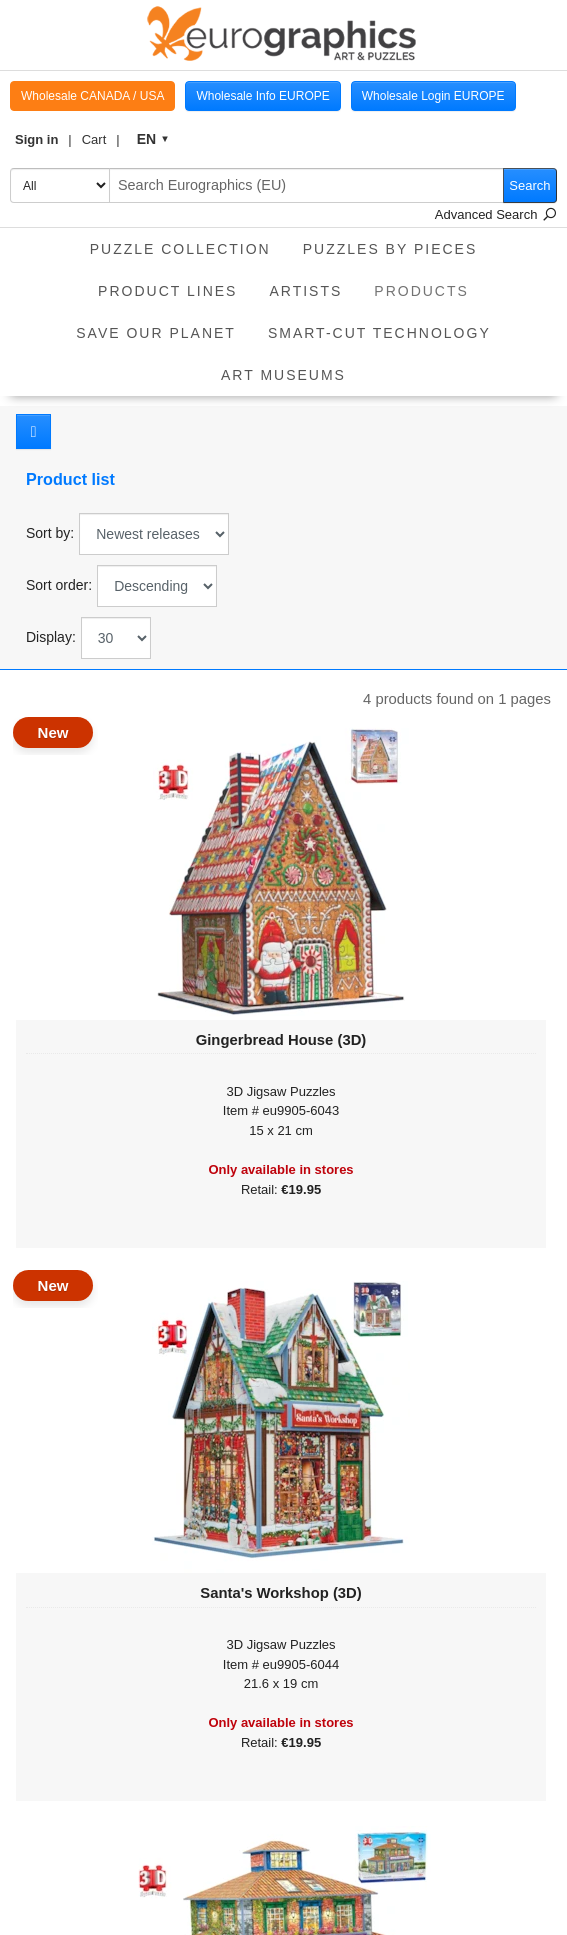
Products (429, 284)
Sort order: (59, 585)
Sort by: (50, 533)
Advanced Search (496, 214)
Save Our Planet (156, 333)
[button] (43, 140)
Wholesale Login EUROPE (433, 96)
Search (529, 185)
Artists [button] (305, 291)
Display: (51, 637)
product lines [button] (167, 291)
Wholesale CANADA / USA (92, 96)
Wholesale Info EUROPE (262, 96)
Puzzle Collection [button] (180, 249)
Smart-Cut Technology (379, 333)
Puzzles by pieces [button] (390, 249)
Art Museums (283, 375)
